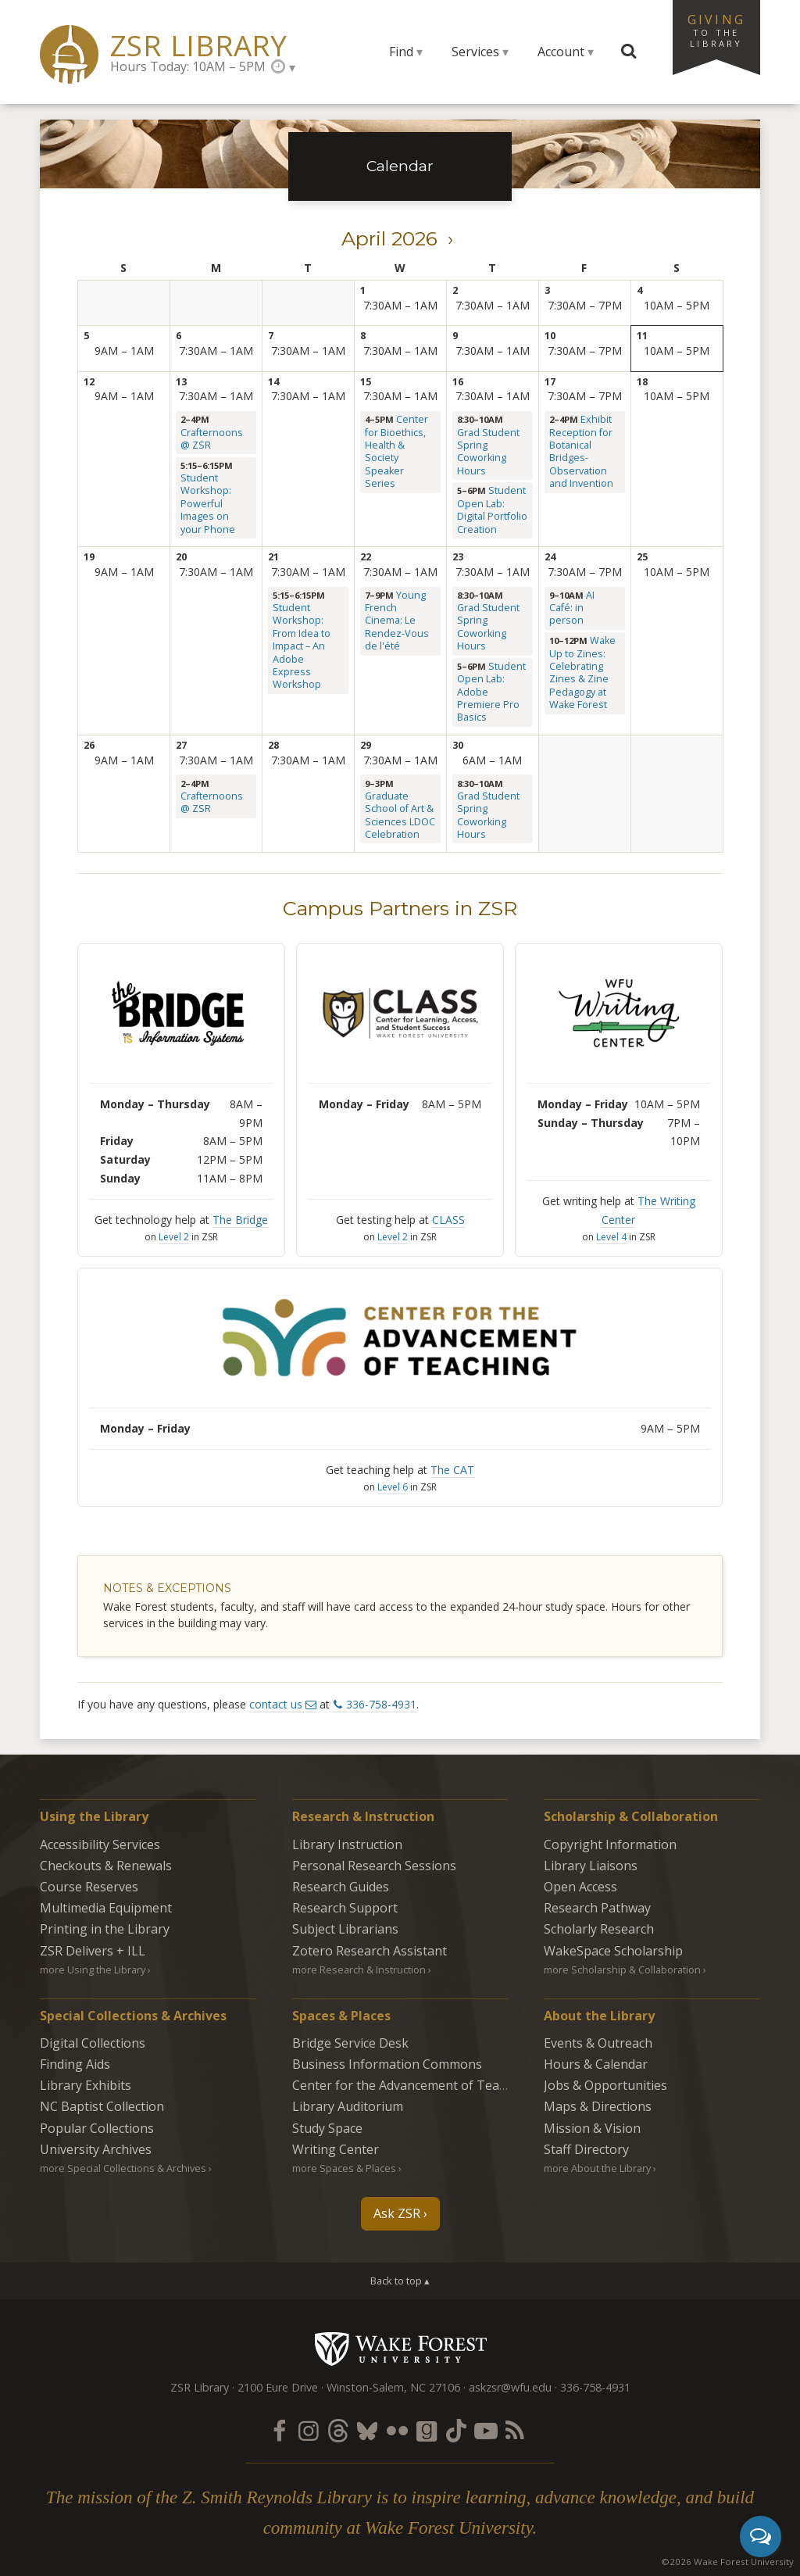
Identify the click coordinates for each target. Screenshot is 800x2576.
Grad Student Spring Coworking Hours (488, 452)
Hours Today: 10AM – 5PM (188, 66)
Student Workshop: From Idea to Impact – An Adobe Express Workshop (301, 646)
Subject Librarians (345, 1928)
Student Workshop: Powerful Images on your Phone (207, 503)
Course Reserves (89, 1886)
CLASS (448, 1219)
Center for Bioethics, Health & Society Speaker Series (396, 451)
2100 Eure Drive (278, 2387)
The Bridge (240, 1219)
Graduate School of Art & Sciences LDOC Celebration (400, 815)
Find (401, 51)
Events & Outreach (598, 2043)
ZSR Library (199, 45)
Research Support (345, 1907)
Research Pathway (597, 1907)
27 (181, 745)
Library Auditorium (347, 2106)
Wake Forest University (400, 2348)
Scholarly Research (599, 1928)
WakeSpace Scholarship (613, 1950)
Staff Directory (586, 2149)
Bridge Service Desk (350, 2043)
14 (273, 381)
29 (365, 745)
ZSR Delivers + (92, 1950)
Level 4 (611, 1236)
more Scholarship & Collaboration (622, 1969)
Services (475, 51)
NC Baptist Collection (102, 2106)
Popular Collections (97, 2128)
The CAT (452, 1469)
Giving (716, 29)
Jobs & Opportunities (605, 2085)
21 (273, 557)
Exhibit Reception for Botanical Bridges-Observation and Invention (581, 451)
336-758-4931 (381, 1704)
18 (642, 381)
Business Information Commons (387, 2064)
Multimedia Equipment (106, 1907)
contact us (275, 1704)
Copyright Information (610, 1844)
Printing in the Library (105, 1928)
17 (550, 381)
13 (181, 381)
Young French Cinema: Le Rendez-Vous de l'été (397, 621)
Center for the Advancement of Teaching (411, 2085)
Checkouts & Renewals (106, 1865)
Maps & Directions (598, 2106)
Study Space (327, 2128)
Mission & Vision (592, 2128)
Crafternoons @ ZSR (211, 439)
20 (181, 557)
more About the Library (597, 2168)
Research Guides (340, 1886)
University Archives (96, 2149)
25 (642, 557)
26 (89, 745)
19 (89, 557)
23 (457, 557)
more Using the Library (92, 1969)
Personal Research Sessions (374, 1865)
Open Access (580, 1886)
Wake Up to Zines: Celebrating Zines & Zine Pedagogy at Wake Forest (582, 672)
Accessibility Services (100, 1844)
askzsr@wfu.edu (510, 2387)
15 (365, 381)
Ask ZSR (396, 2213)
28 (273, 745)
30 (457, 745)
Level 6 (392, 1487)
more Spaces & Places (344, 2168)
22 (365, 557)
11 (642, 335)
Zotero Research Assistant (369, 1950)
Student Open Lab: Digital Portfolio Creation (492, 509)
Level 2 (174, 1236)
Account (561, 51)
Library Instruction (347, 1844)
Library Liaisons (591, 1865)
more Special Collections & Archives (123, 2168)
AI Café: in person (572, 608)
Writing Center (335, 2149)
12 (89, 381)
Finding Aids (75, 2064)
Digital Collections (92, 2043)
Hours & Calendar (596, 2064)
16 (457, 381)
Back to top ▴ (400, 2281)
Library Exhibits (85, 2085)
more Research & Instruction (359, 1969)
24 (550, 557)
